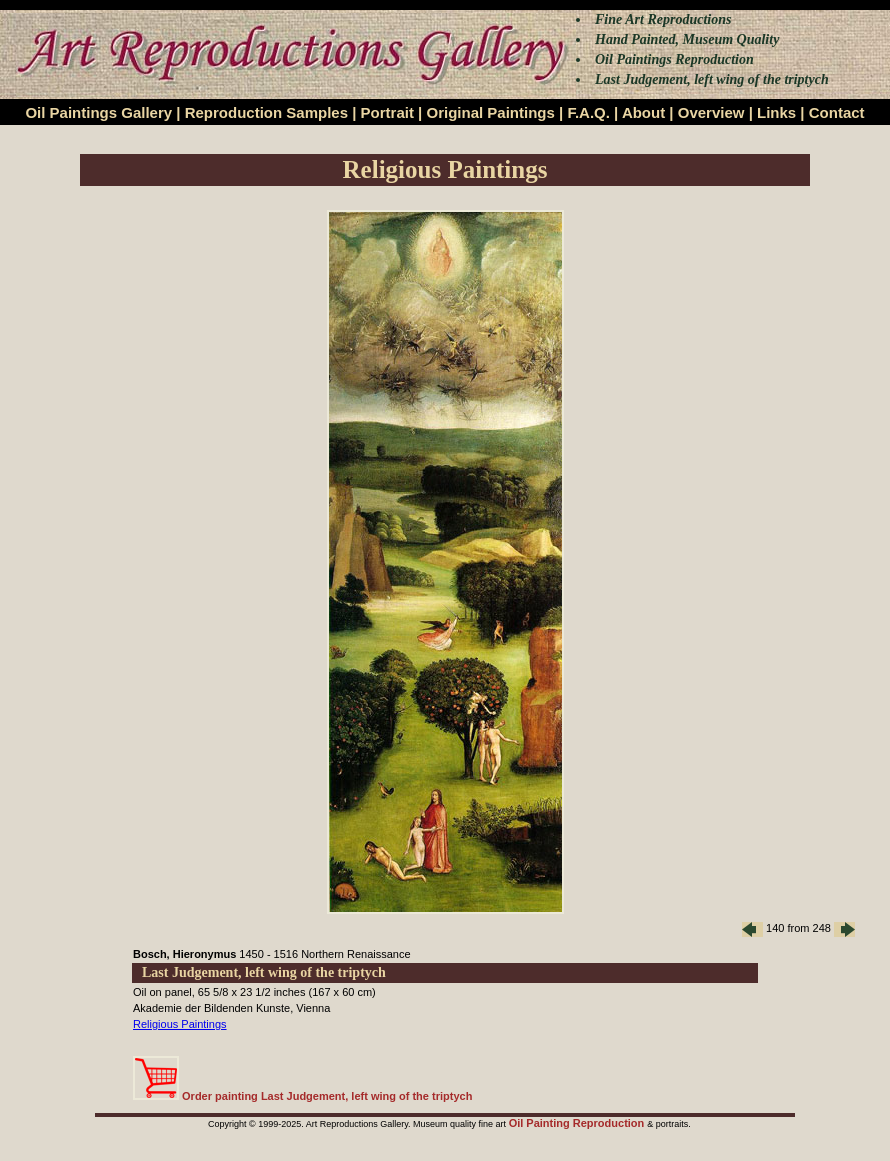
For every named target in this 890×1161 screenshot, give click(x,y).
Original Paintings (490, 112)
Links (776, 112)
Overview (711, 112)
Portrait (387, 112)
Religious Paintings (180, 1024)
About (643, 112)
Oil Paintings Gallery (98, 112)
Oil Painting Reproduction (578, 1123)
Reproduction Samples (266, 112)
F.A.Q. (588, 112)
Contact (837, 112)
